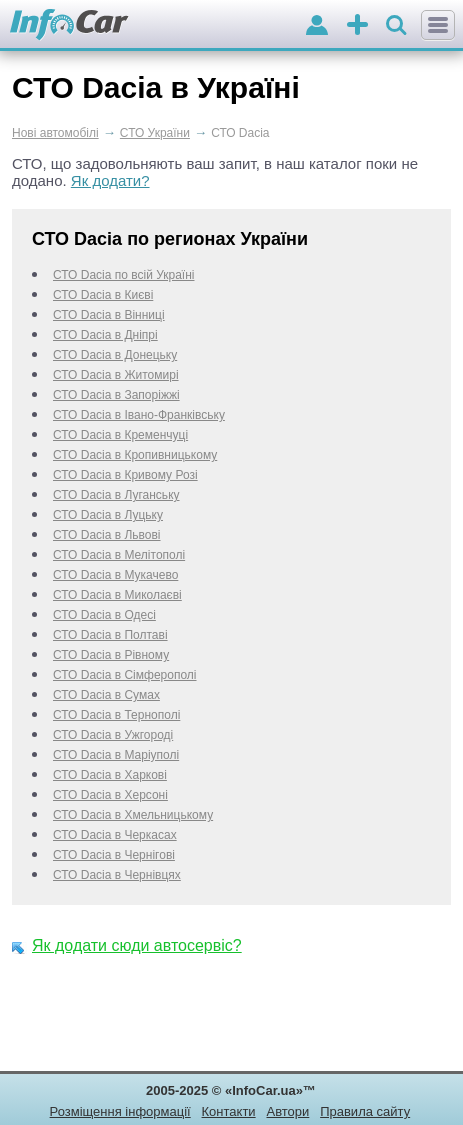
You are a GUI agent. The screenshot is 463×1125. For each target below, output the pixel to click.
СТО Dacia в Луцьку (108, 515)
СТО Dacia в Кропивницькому (135, 455)
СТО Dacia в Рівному (111, 655)
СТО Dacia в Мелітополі (119, 555)
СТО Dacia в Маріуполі (116, 755)
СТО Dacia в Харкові (110, 775)
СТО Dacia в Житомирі (116, 375)
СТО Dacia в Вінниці (109, 315)
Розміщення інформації (120, 1111)
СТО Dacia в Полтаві (110, 635)
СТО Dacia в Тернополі (116, 715)
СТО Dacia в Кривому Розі (125, 475)
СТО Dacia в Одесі (104, 615)
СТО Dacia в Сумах (106, 695)
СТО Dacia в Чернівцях (117, 875)
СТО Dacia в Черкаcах (115, 835)
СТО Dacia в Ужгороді (113, 735)
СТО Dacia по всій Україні (124, 275)
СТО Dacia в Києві (103, 295)
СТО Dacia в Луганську (116, 495)
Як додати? (110, 180)
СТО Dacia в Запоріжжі (116, 395)
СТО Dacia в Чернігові (114, 855)
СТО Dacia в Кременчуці (120, 435)
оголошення (357, 26)
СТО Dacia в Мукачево (115, 575)
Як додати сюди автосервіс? (137, 945)
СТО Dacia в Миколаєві (117, 595)
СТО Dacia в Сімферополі (125, 675)
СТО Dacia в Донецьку (115, 355)
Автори (287, 1111)
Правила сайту (365, 1111)
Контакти (229, 1111)
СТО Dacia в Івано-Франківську (139, 415)
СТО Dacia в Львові (107, 535)
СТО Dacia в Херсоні (110, 795)
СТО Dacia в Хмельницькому (133, 815)
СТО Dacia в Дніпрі (105, 335)
